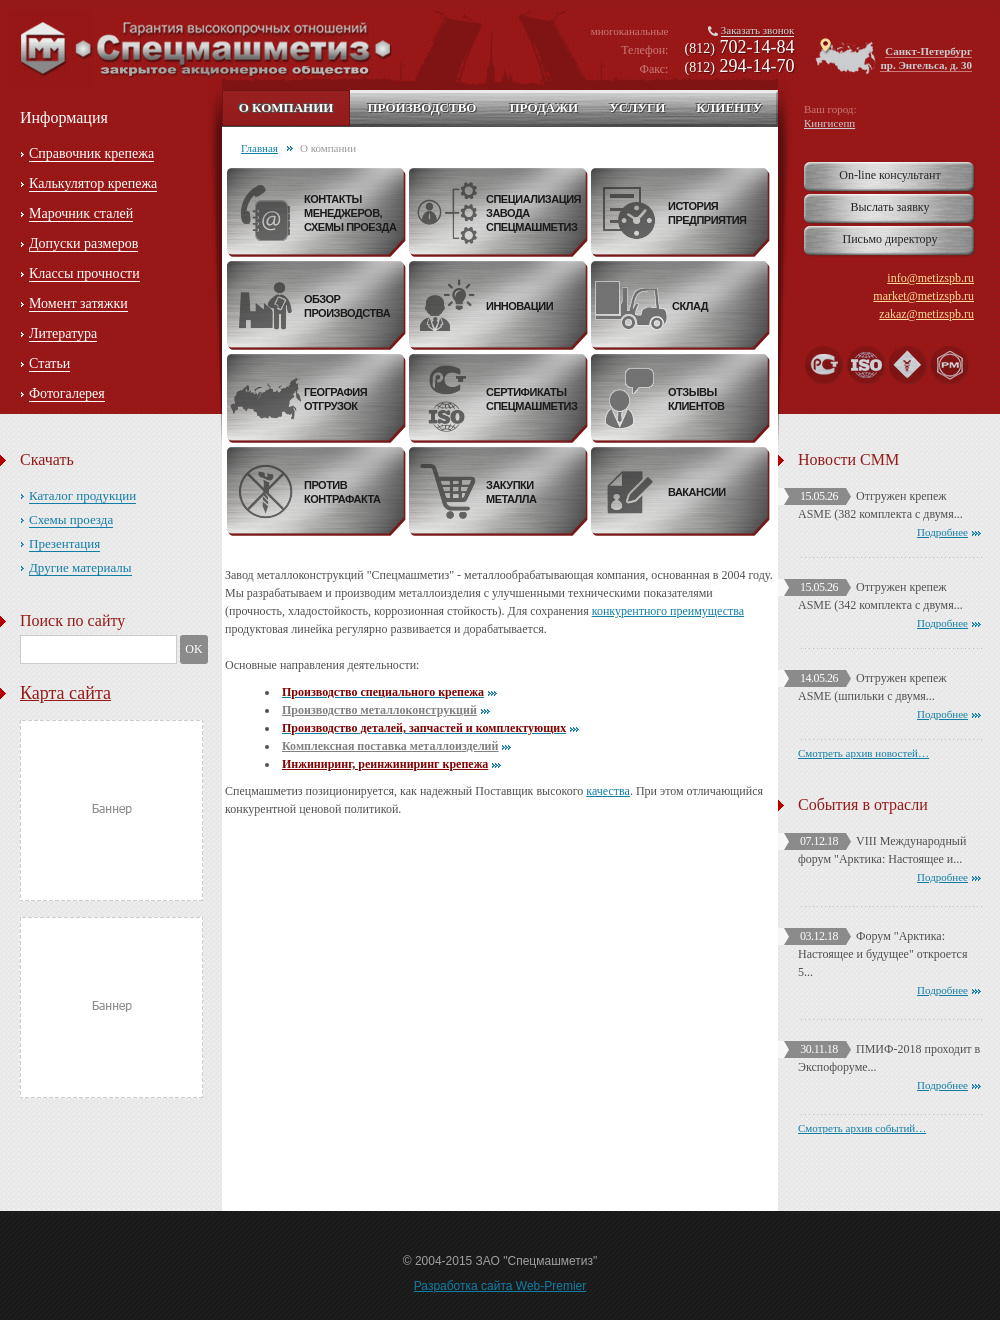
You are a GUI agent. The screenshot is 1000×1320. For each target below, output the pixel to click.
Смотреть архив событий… (862, 1128)
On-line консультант (889, 175)
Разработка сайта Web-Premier (500, 1286)
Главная (259, 148)
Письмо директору (890, 239)
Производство (421, 107)
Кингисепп (829, 123)
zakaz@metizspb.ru (926, 314)
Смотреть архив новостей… (863, 753)
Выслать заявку (889, 207)
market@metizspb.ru (923, 296)
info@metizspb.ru (930, 278)
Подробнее (942, 532)
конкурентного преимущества (668, 611)
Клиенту (729, 107)
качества (608, 791)
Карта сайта (65, 693)
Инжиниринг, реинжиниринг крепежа (385, 764)
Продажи (543, 107)
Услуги (637, 107)
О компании (286, 107)
